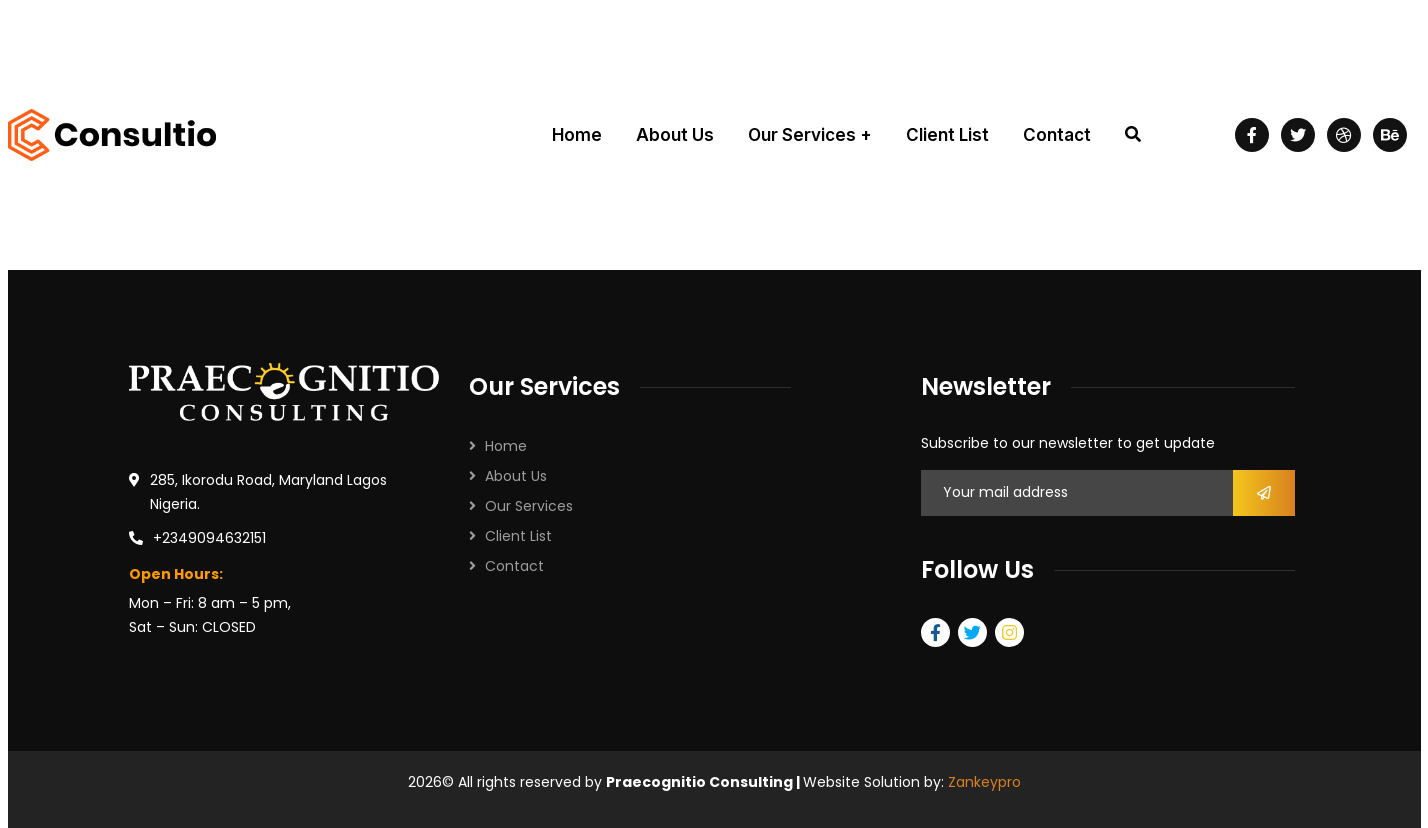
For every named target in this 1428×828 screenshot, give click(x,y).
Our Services (529, 506)
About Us (516, 476)
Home (506, 446)
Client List (518, 536)
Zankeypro (984, 782)
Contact (514, 566)
